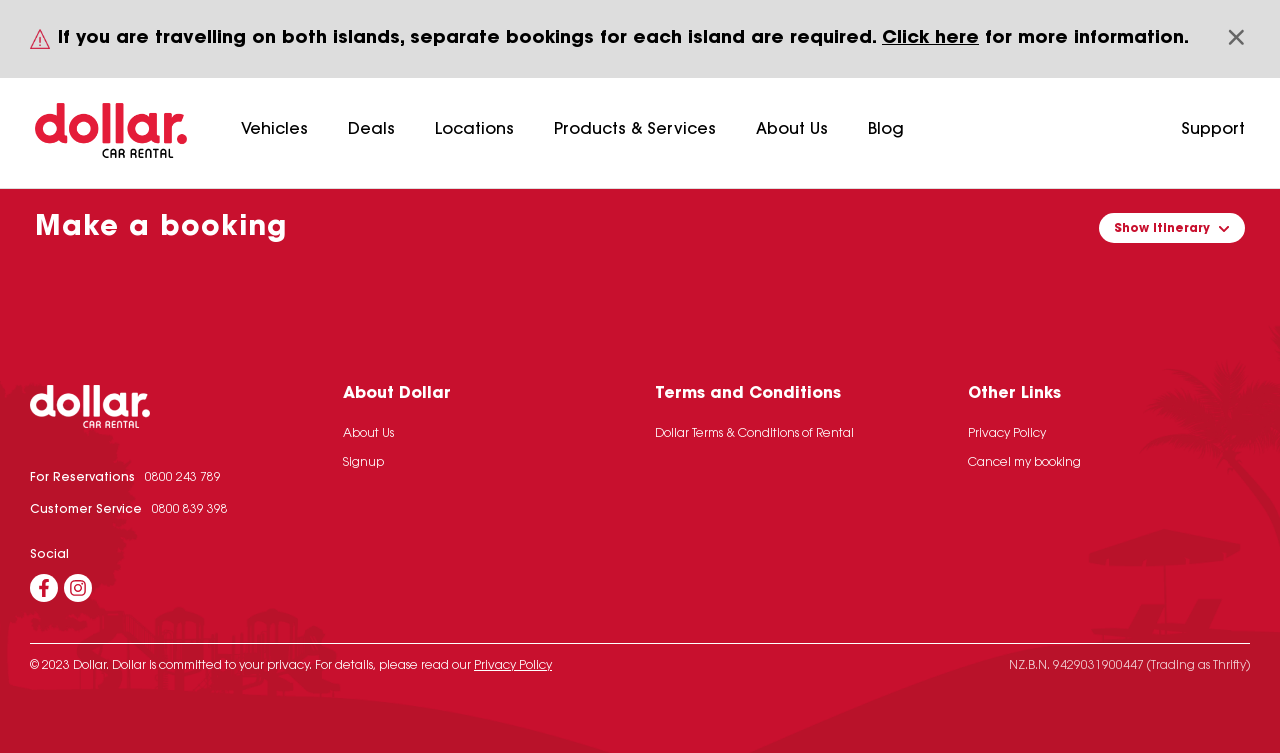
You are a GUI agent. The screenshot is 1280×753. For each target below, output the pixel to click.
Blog (886, 130)
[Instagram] (78, 588)
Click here (930, 39)
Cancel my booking (1024, 463)
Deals (371, 130)
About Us (792, 130)
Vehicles (274, 130)
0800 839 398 (190, 510)
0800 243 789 (183, 478)
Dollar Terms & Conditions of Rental (754, 434)
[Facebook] (44, 588)
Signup (363, 463)
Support (1213, 130)
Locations (474, 130)
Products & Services (635, 130)
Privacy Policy (1007, 434)
